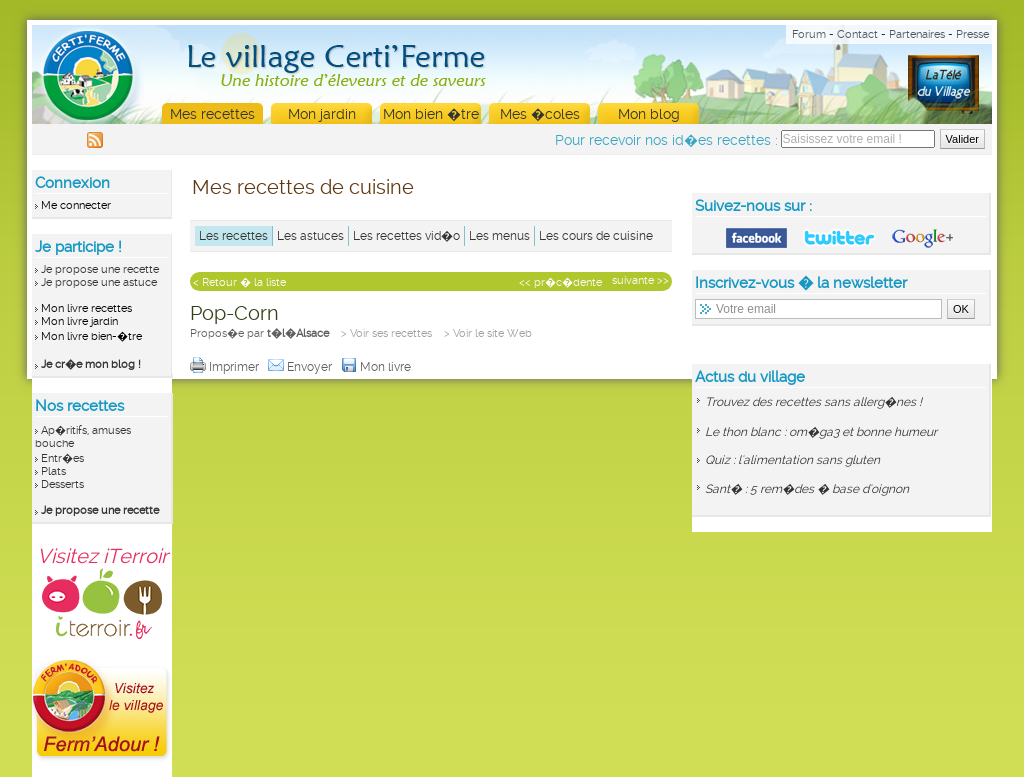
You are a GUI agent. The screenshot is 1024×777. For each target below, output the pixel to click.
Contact (857, 34)
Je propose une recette (100, 269)
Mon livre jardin (79, 321)
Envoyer (301, 367)
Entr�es (62, 458)
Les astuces (310, 236)
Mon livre (377, 367)
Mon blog (649, 114)
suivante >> (640, 280)
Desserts (62, 484)
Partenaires (917, 34)
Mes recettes (212, 114)
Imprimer (226, 367)
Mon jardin (322, 114)
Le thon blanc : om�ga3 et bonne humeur (821, 432)
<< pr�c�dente (560, 282)
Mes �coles (540, 114)
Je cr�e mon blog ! (91, 364)
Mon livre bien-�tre (91, 336)
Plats (53, 471)
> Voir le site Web (488, 333)
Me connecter (76, 205)
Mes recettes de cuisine (303, 187)
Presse (972, 34)
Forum (809, 34)
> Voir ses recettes (386, 333)
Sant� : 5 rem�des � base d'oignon (807, 489)
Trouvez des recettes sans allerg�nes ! (813, 402)
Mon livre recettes (86, 308)
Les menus (499, 236)
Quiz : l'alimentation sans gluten (792, 460)
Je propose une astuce (99, 282)
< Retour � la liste (239, 282)
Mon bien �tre (431, 114)
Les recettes (233, 236)
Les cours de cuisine (596, 236)
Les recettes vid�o (406, 236)
